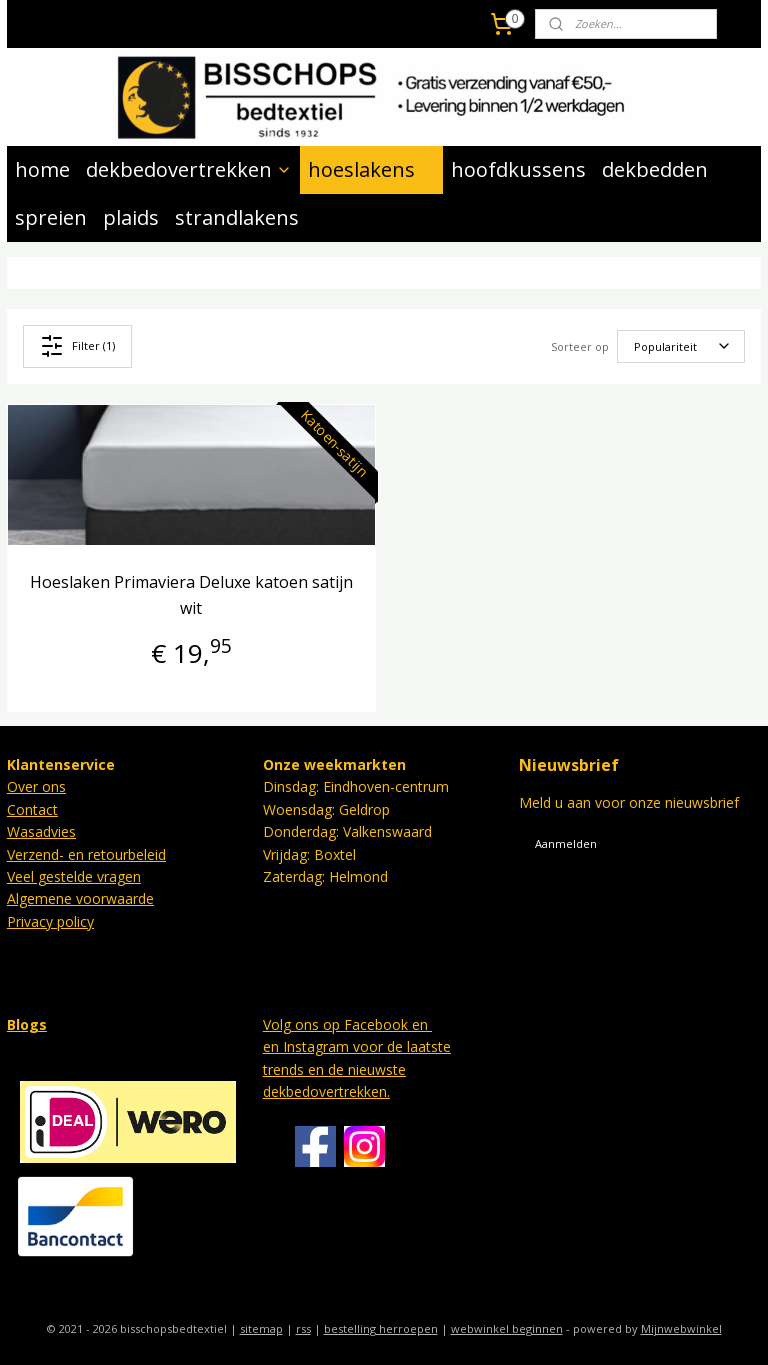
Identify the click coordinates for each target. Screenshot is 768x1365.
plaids (131, 217)
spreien (51, 217)
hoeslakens (371, 169)
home (42, 169)
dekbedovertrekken (189, 169)
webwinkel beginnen (507, 1328)
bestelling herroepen (381, 1328)
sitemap (261, 1328)
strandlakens (237, 217)
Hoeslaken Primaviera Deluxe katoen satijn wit (191, 595)
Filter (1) (77, 346)
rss (303, 1328)
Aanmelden (566, 843)
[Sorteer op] (681, 346)
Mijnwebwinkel (681, 1328)
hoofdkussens (518, 169)
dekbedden (655, 169)
